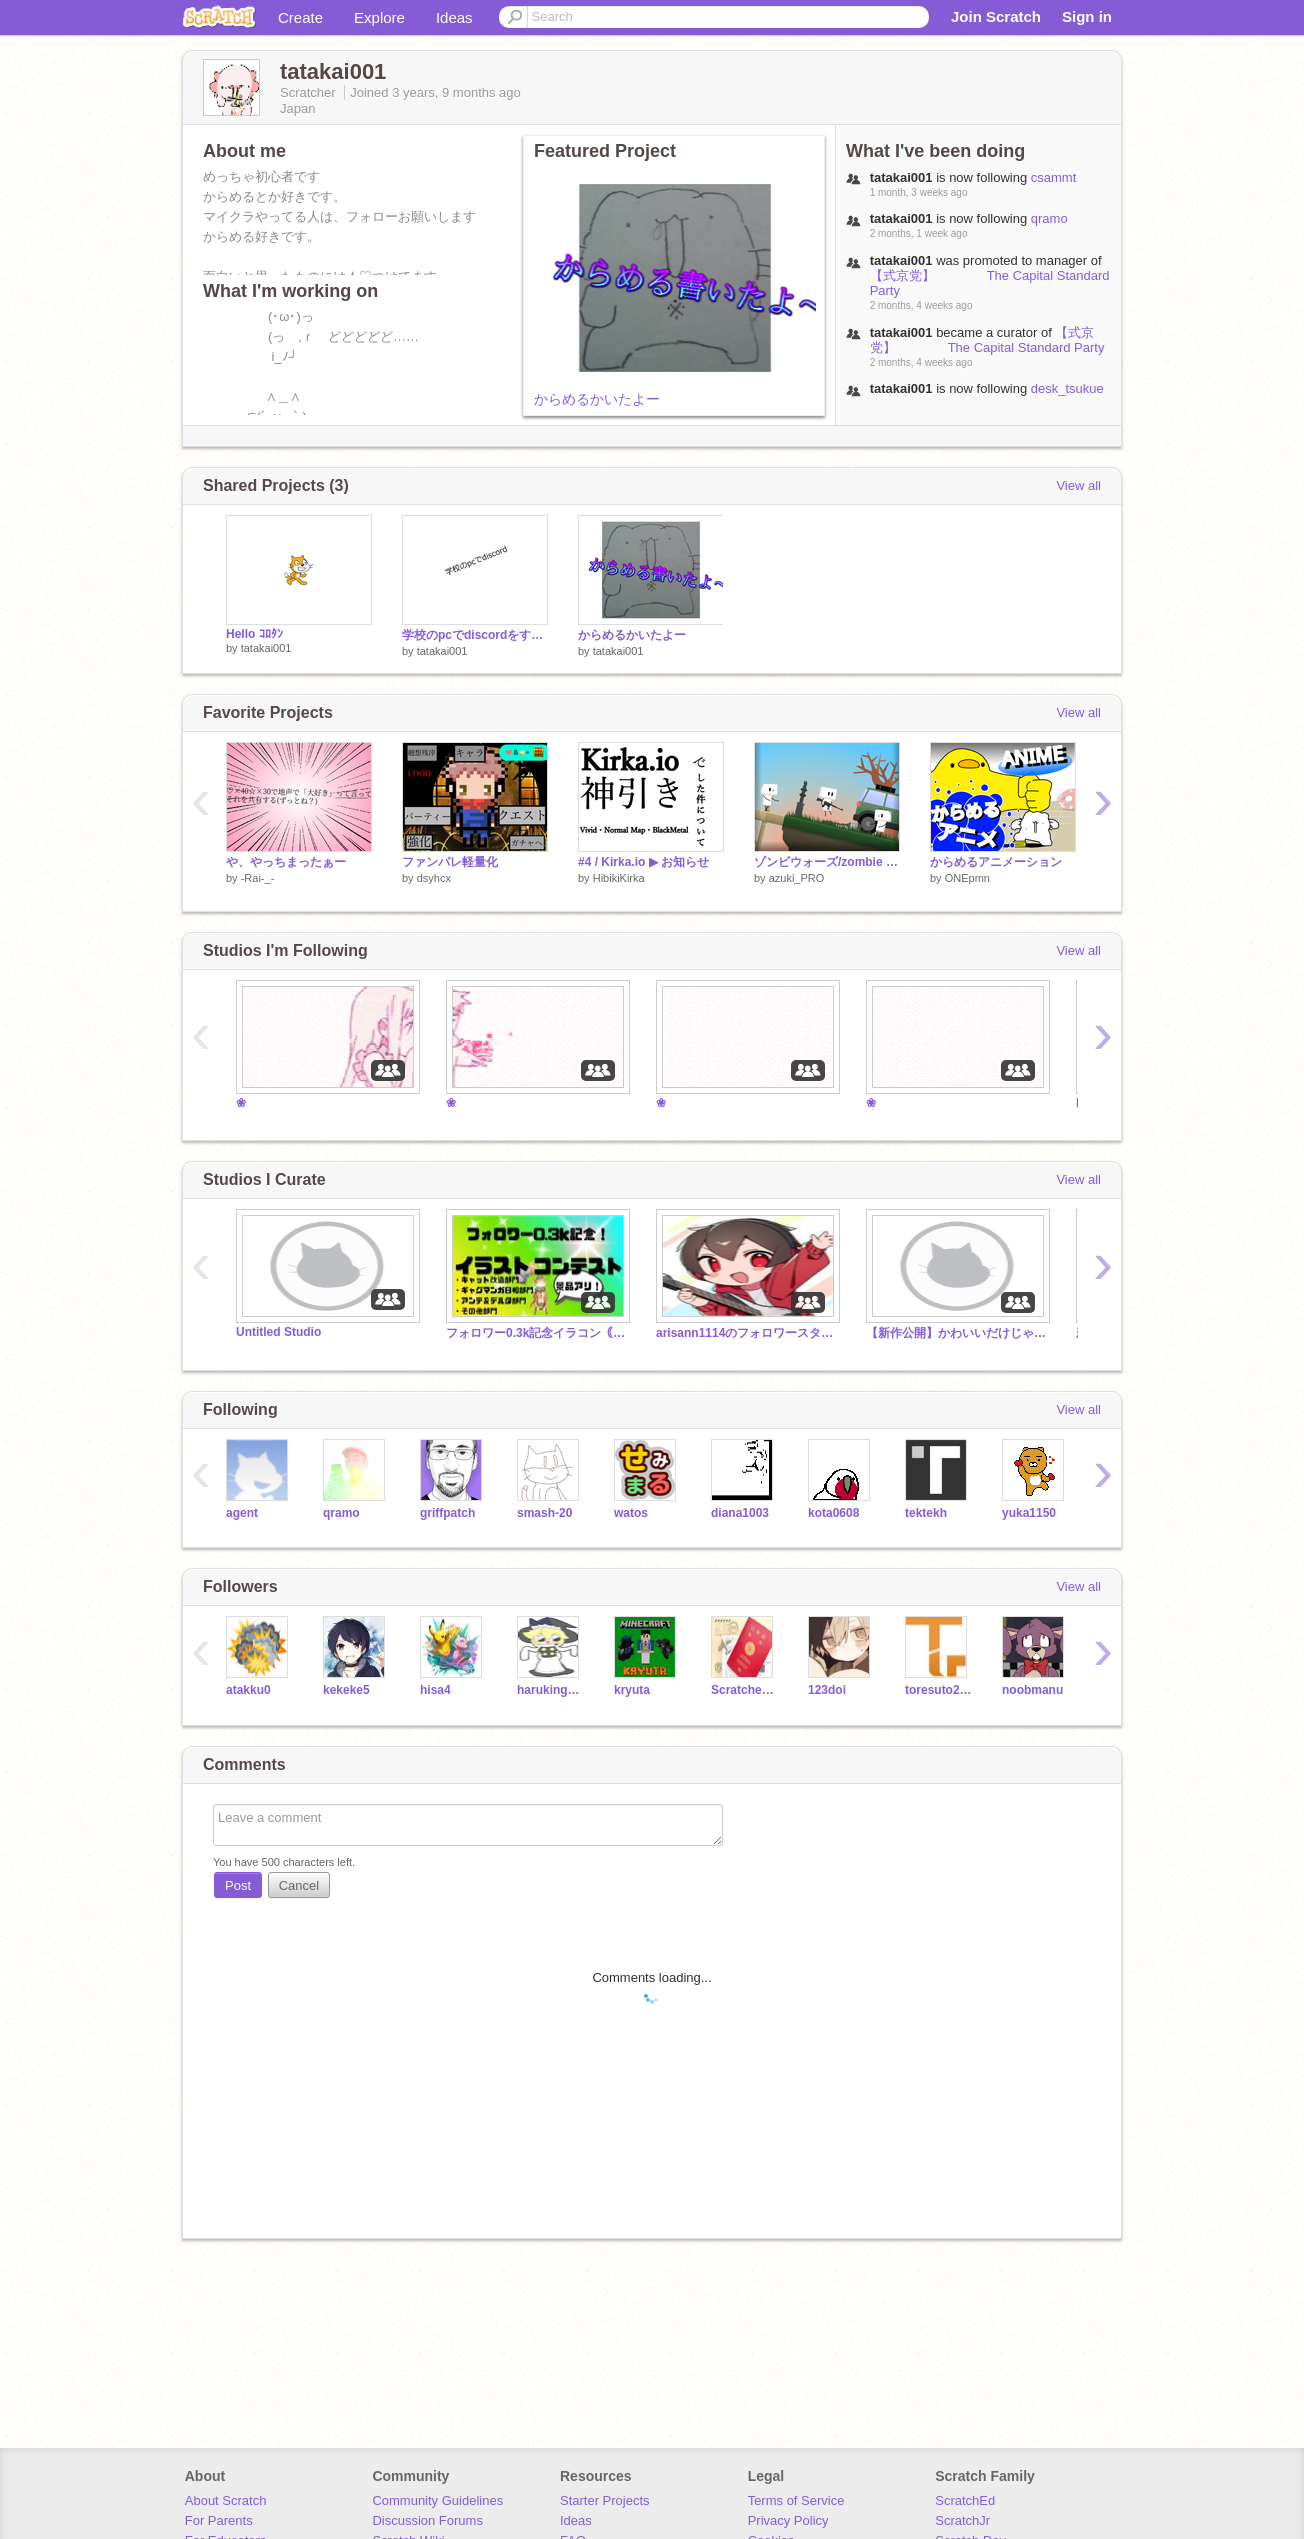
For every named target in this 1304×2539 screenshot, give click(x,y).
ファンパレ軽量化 (450, 862)
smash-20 (544, 1513)
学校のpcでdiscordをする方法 (475, 635)
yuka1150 (1029, 1513)
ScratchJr (962, 2520)
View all (1078, 485)
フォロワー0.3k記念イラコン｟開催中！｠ (536, 1333)
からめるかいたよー (597, 399)
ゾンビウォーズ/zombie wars (827, 862)
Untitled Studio (278, 1332)
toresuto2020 (938, 1690)
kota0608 (833, 1513)
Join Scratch (996, 16)
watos (631, 1513)
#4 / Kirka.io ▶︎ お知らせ (643, 862)
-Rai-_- (258, 878)
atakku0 (248, 1690)
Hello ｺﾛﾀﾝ (254, 634)
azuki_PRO (797, 878)
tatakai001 (266, 648)
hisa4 (435, 1690)
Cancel (299, 1885)
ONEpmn (967, 878)
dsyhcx (434, 878)
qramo (1049, 218)
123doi (827, 1690)
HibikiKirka (619, 878)
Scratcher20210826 (744, 1690)
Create (300, 17)
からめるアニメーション (996, 862)
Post (238, 1885)
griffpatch (447, 1513)
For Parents (219, 2520)
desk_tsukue (1067, 388)
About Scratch (226, 2500)
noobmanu (1032, 1690)
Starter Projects (605, 2500)
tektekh (926, 1513)
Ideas (454, 17)
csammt (1054, 177)
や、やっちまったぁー (286, 862)
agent (242, 1513)
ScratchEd (965, 2500)
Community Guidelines (437, 2500)
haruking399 (550, 1690)
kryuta (632, 1690)
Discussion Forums (427, 2520)
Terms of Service (796, 2500)
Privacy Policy (788, 2520)
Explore (379, 17)
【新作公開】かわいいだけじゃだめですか (956, 1333)
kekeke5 (346, 1690)
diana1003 (740, 1513)
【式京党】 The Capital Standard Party (987, 340)
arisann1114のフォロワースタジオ (746, 1333)
